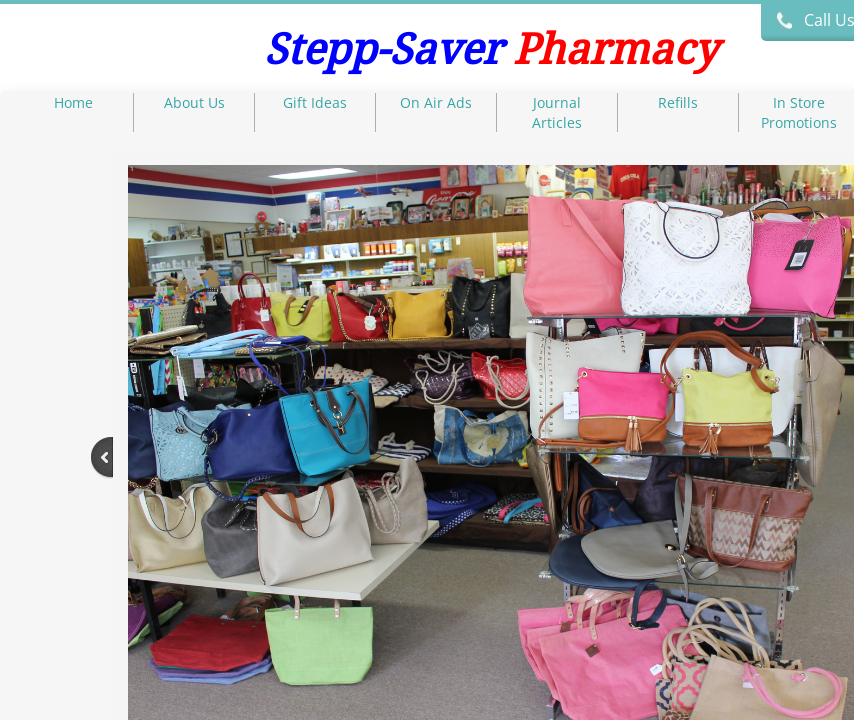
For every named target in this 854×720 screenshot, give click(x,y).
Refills (678, 102)
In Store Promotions (799, 112)
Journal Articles (557, 112)
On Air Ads (436, 102)
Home (73, 102)
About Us (194, 102)
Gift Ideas (315, 102)
